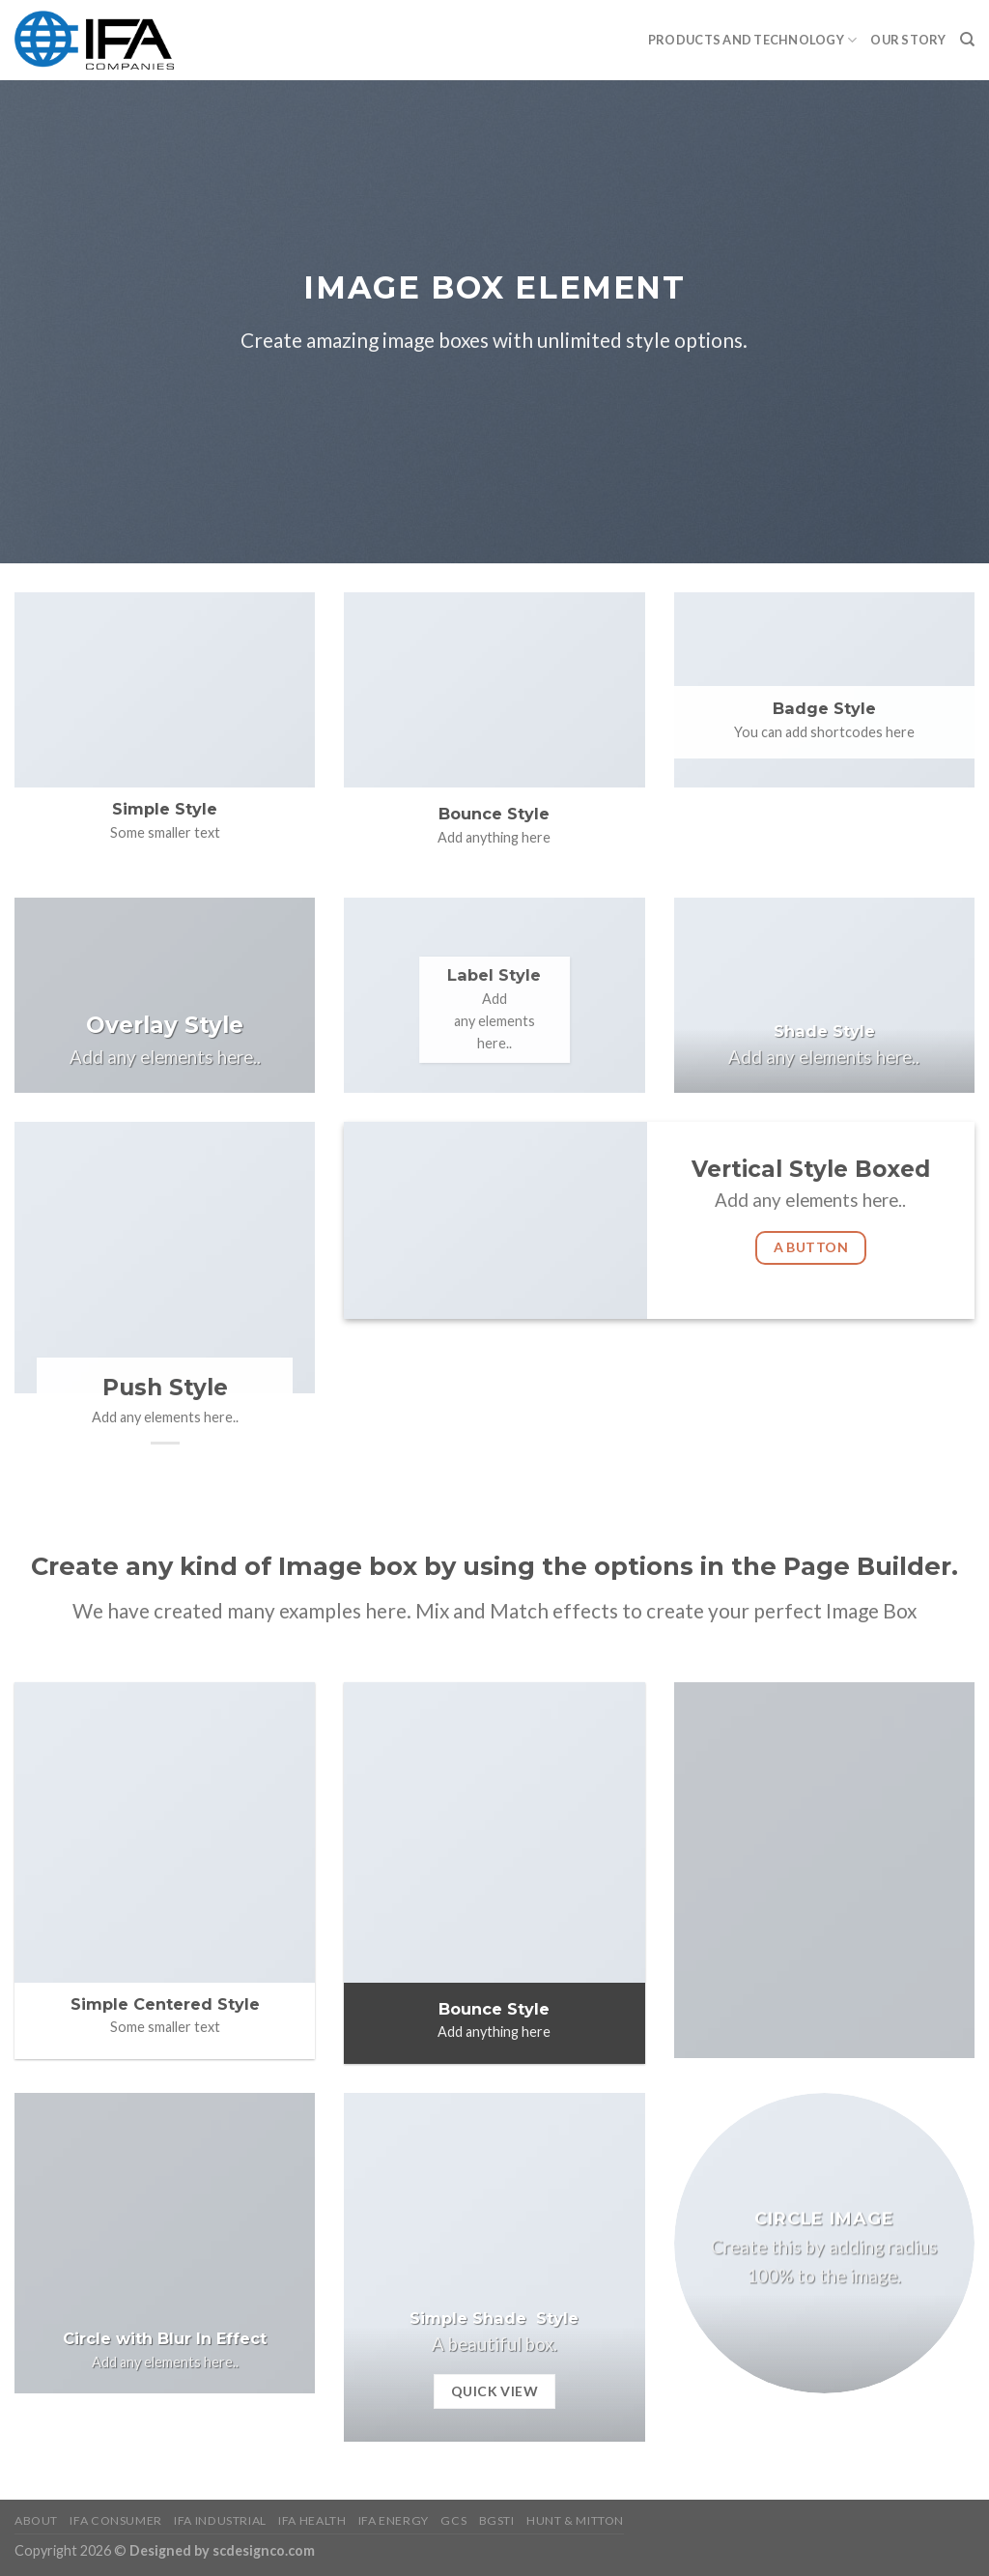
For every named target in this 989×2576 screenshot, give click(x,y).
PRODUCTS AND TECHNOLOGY (752, 40)
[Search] (967, 39)
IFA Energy (393, 2520)
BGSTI (497, 2520)
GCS (453, 2520)
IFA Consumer (115, 2520)
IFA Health (312, 2520)
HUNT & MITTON (575, 2520)
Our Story (908, 39)
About (36, 2520)
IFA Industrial (220, 2520)
